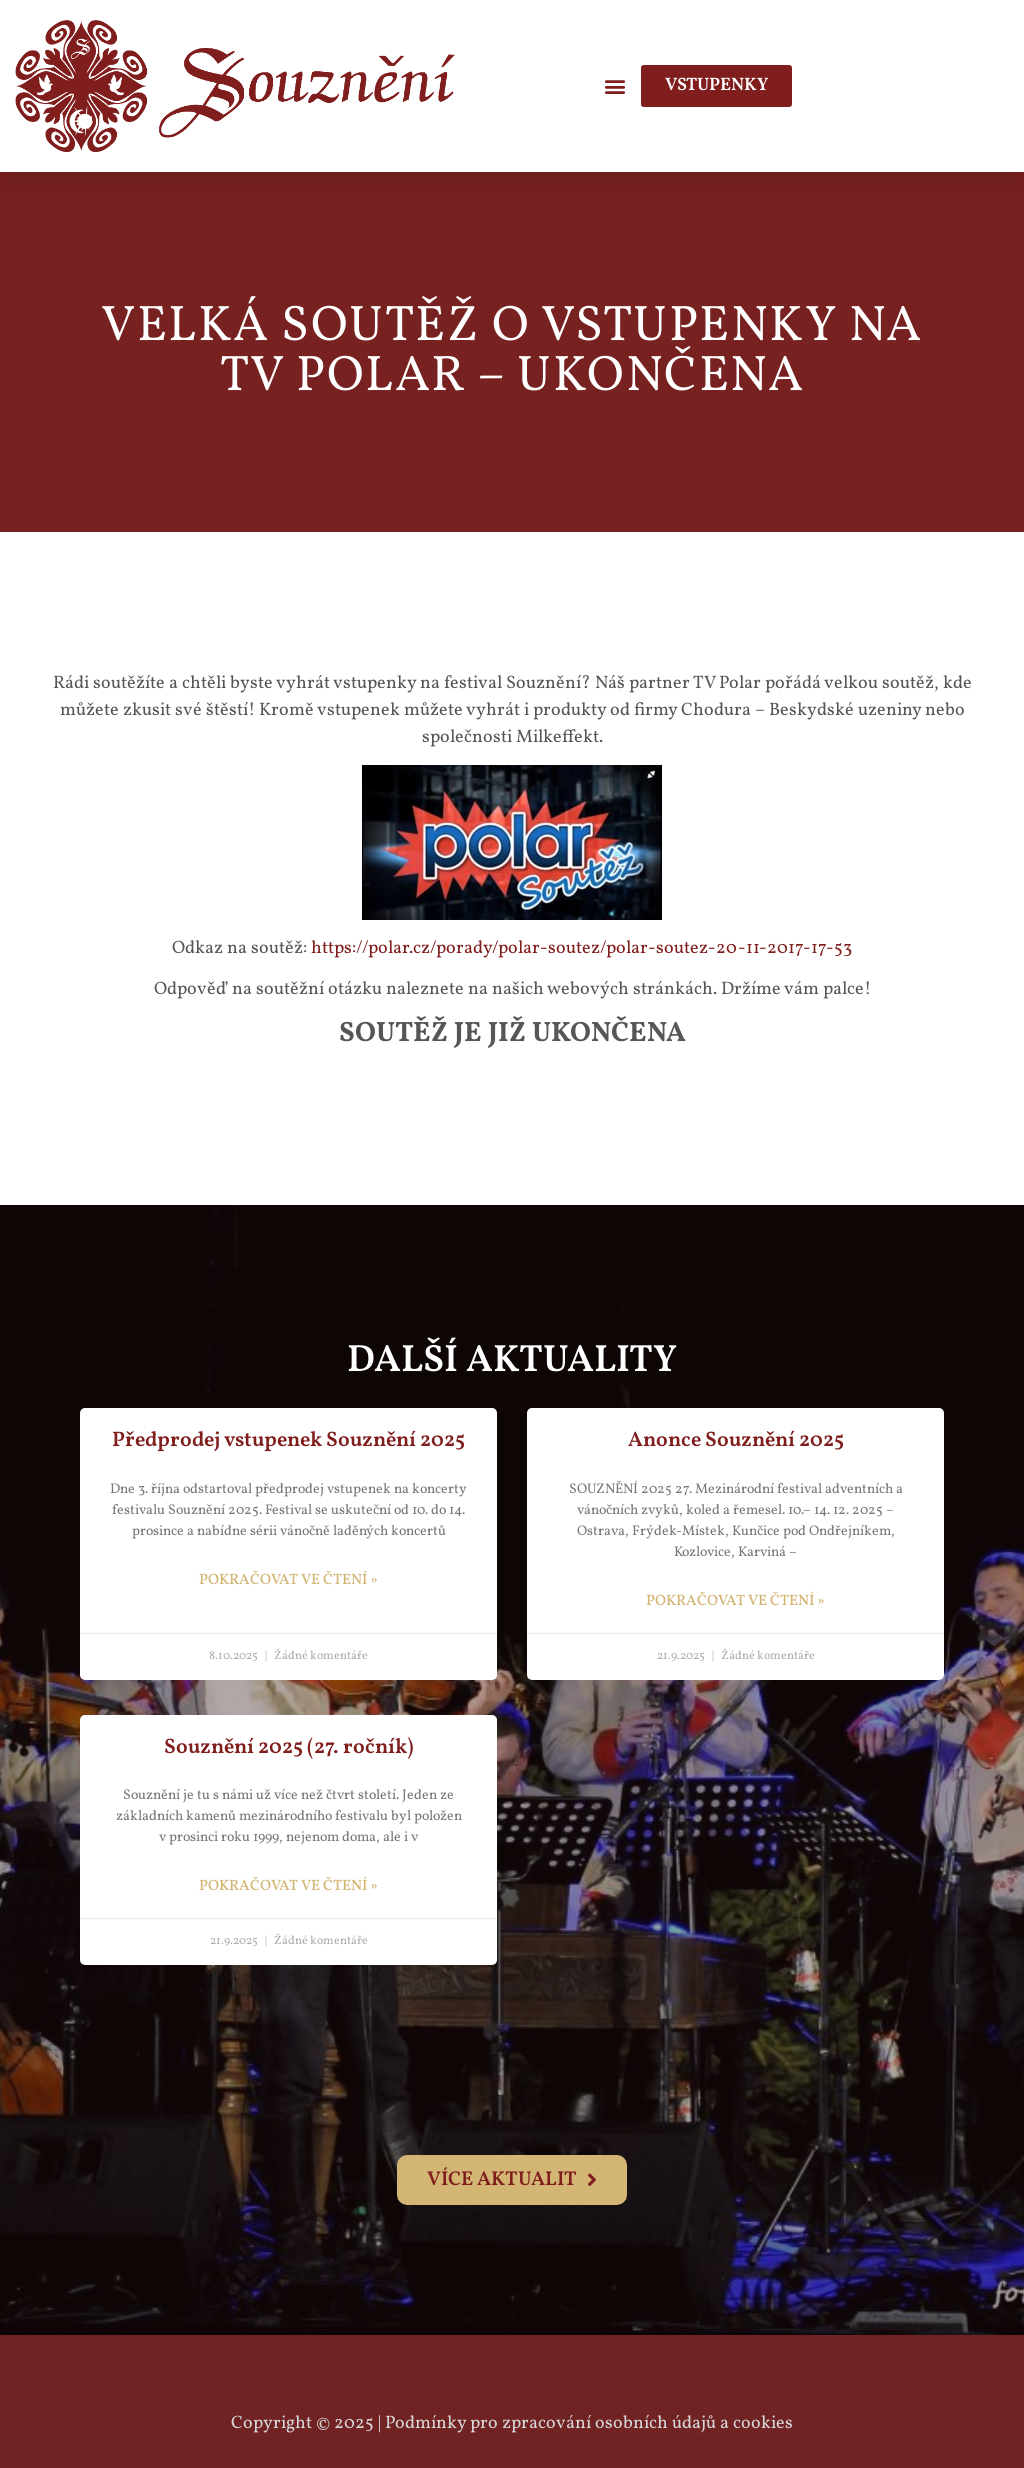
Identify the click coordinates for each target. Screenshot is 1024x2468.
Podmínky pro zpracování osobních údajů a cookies (589, 2423)
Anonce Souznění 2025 (736, 1440)
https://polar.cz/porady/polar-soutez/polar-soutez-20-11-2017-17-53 (581, 948)
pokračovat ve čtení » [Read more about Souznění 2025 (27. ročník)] (288, 1886)
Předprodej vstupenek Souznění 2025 (288, 1440)
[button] (614, 85)
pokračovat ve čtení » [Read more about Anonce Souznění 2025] (735, 1601)
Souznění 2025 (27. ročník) (289, 1747)
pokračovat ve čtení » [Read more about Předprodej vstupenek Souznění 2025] (288, 1580)
